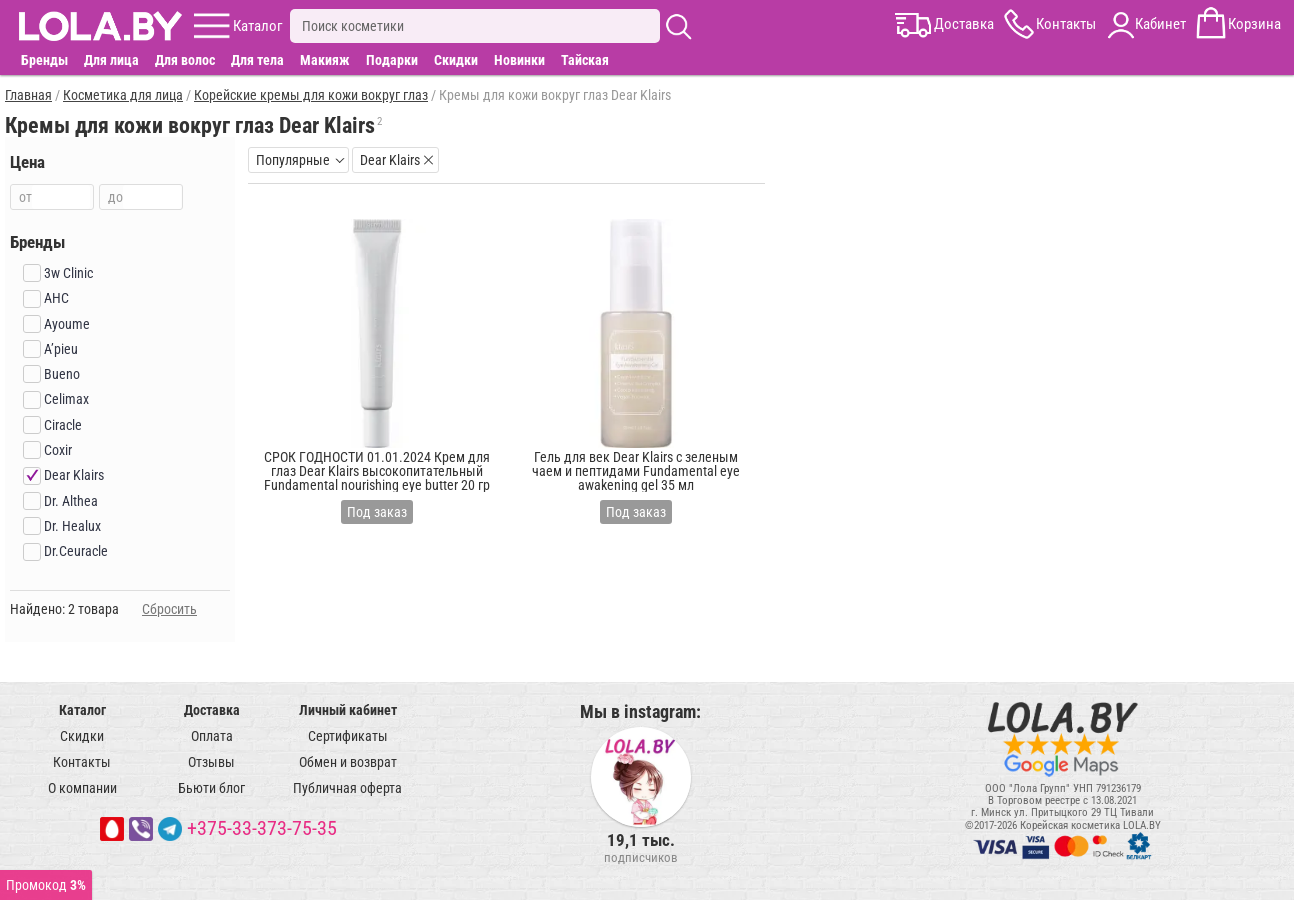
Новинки (519, 60)
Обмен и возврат (348, 762)
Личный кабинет (348, 710)
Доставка (212, 710)
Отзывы (211, 762)
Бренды (44, 60)
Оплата (212, 736)
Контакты (82, 762)
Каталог (82, 710)
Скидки (456, 60)
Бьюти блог (211, 788)
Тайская (585, 60)
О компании (82, 788)
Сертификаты (348, 736)
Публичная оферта (347, 788)
